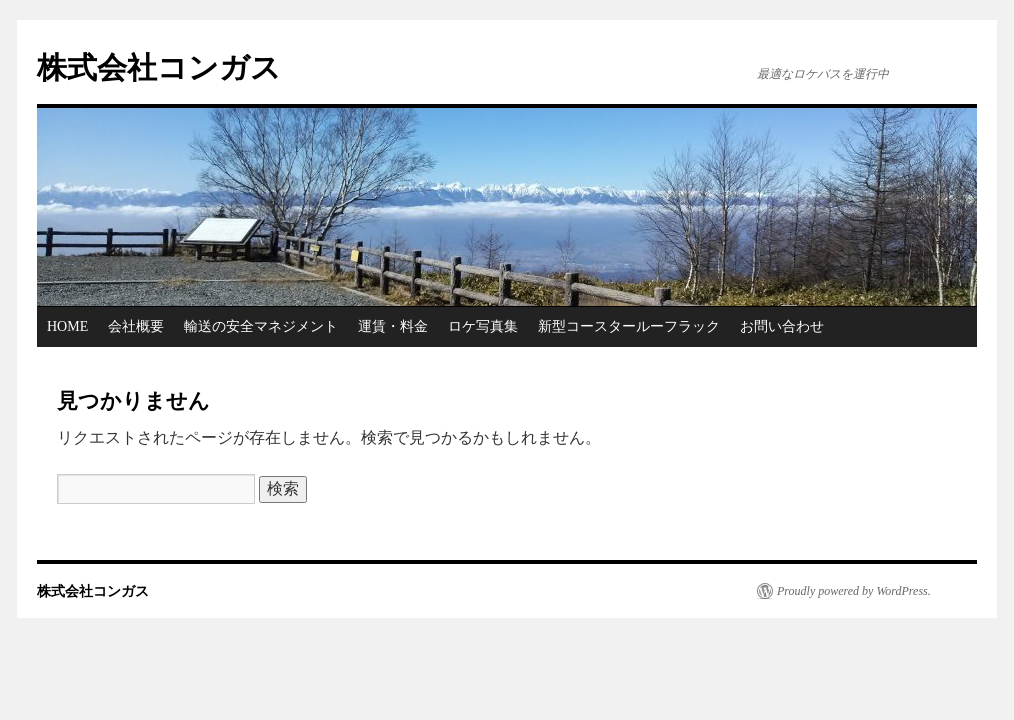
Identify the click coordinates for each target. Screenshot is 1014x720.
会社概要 (136, 326)
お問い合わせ (782, 326)
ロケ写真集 (483, 326)
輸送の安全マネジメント (261, 326)
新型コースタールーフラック (629, 326)
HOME (67, 326)
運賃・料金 (393, 326)
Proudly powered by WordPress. (854, 591)
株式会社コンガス (159, 67)
